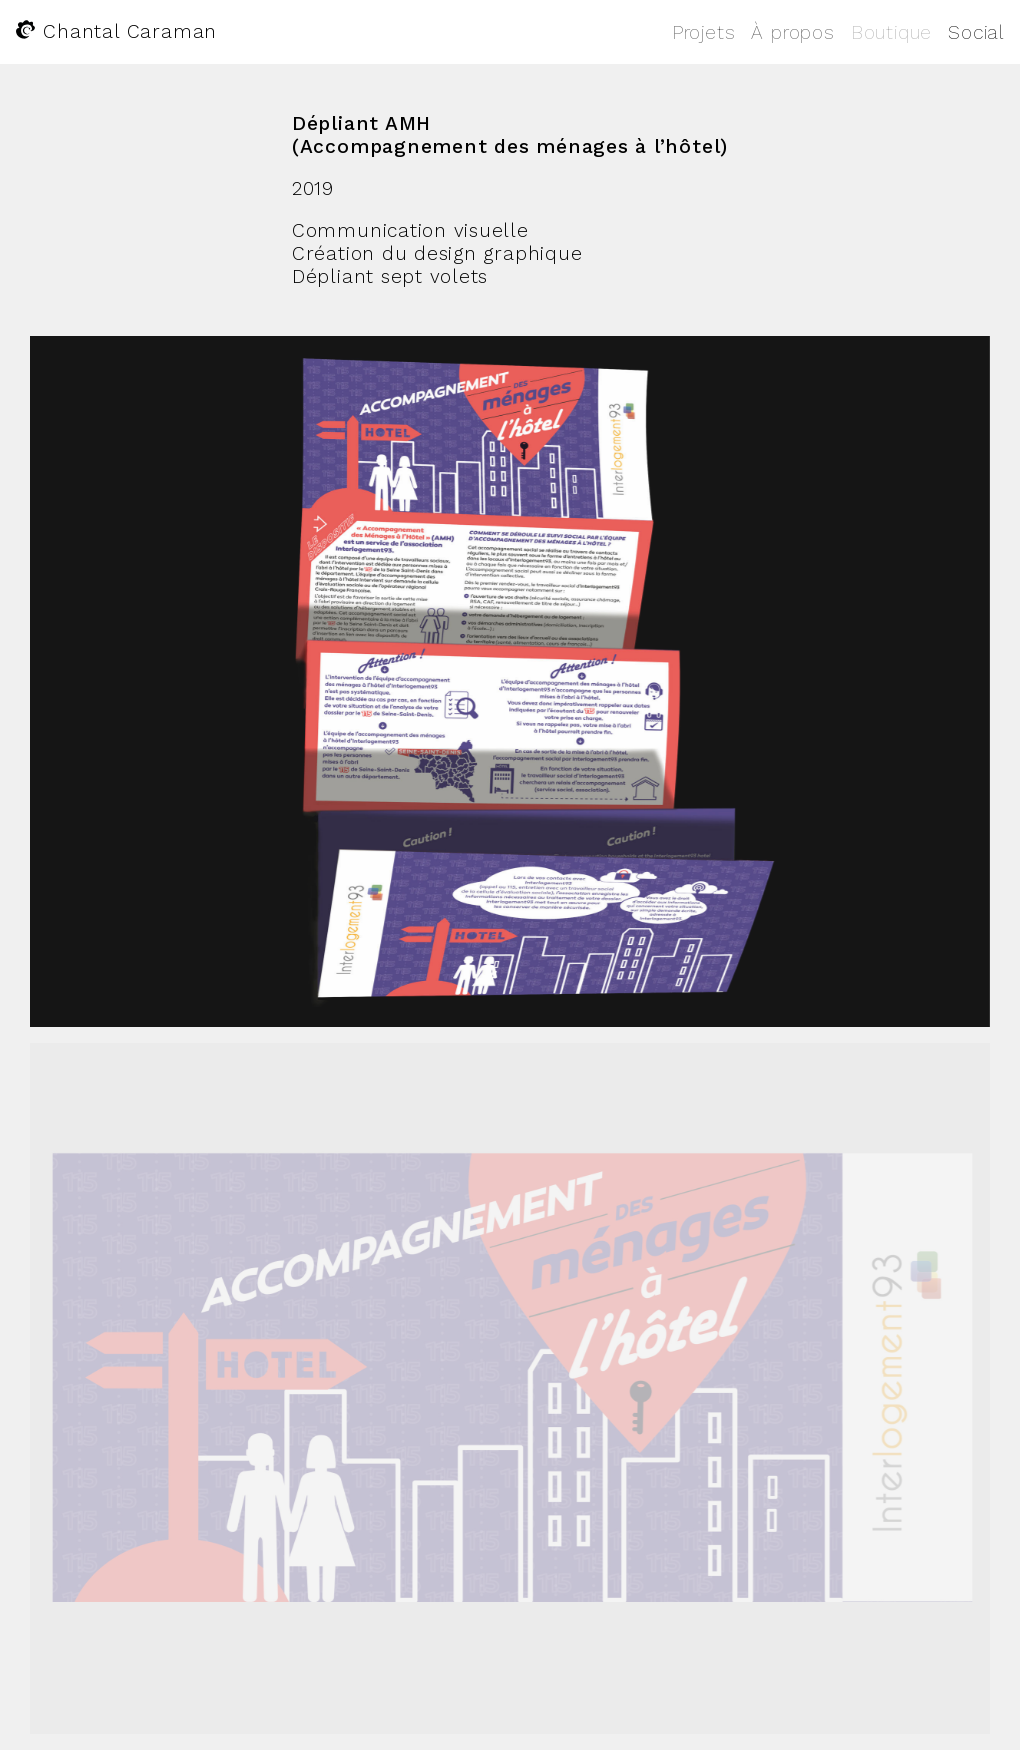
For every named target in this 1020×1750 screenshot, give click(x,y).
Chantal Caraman (116, 32)
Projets (704, 32)
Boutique (891, 32)
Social (976, 32)
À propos (792, 32)
